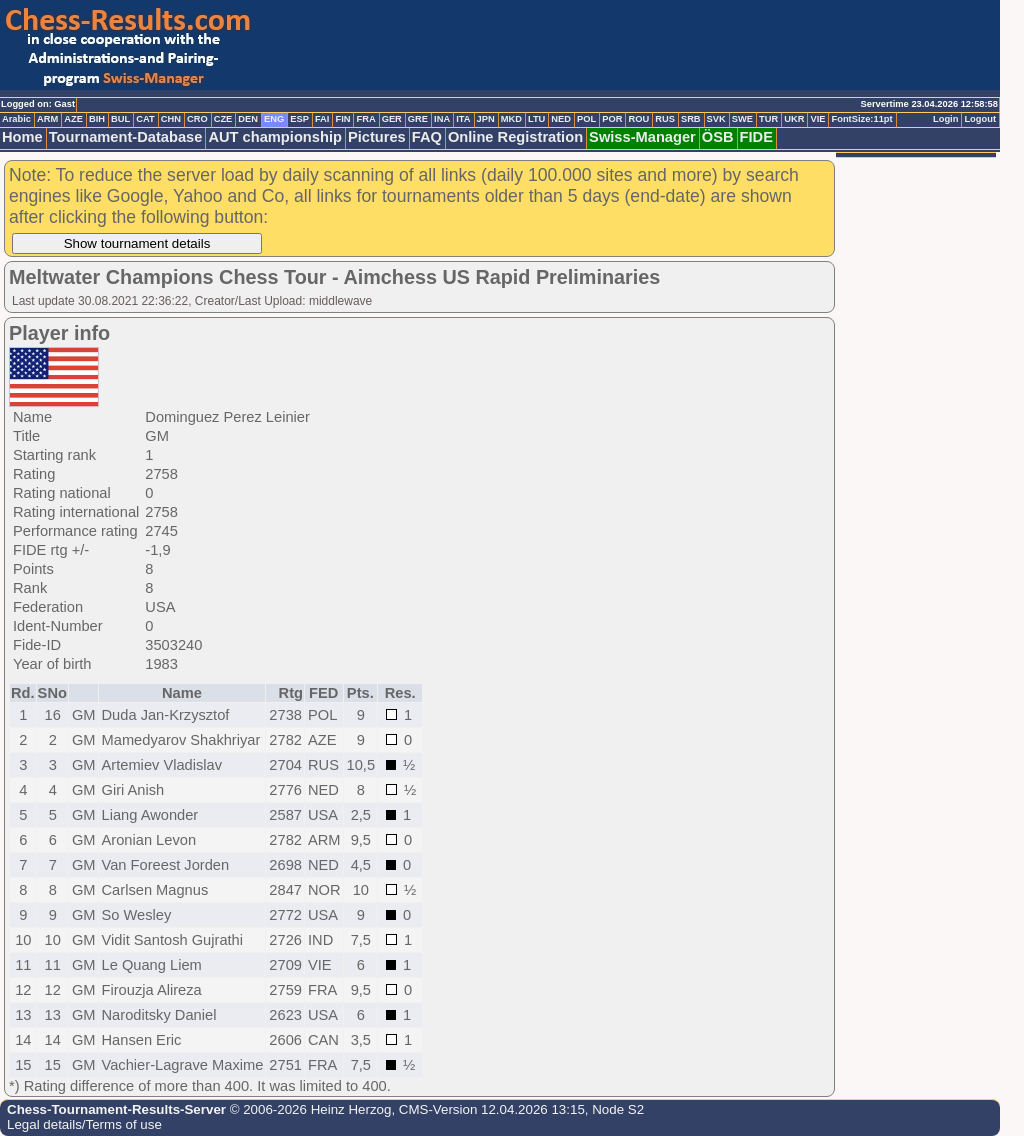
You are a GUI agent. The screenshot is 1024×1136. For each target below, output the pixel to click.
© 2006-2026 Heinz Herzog (308, 1109)
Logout (980, 119)
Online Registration (515, 137)
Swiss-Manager (642, 137)
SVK (716, 119)
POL (586, 119)
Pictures (377, 137)
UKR (794, 119)
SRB (691, 119)
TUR (768, 119)
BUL (120, 119)
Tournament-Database (126, 137)
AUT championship (275, 137)
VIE (817, 119)
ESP (299, 119)
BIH (97, 119)
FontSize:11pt (861, 119)
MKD (511, 119)
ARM (47, 119)
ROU (638, 119)
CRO (197, 119)
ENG (274, 119)
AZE (73, 119)
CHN (171, 119)
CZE (223, 119)
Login (945, 119)
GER (392, 119)
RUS (665, 119)
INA (442, 119)
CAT (145, 119)
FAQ (427, 137)
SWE (742, 119)
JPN (486, 119)
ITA (463, 119)
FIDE (756, 137)
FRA (365, 119)
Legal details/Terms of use (84, 1124)
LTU (536, 119)
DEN (248, 119)
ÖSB (718, 137)
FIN (342, 119)
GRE (418, 119)
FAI (322, 119)
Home (22, 137)
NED (561, 119)
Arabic (16, 119)
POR (612, 119)
